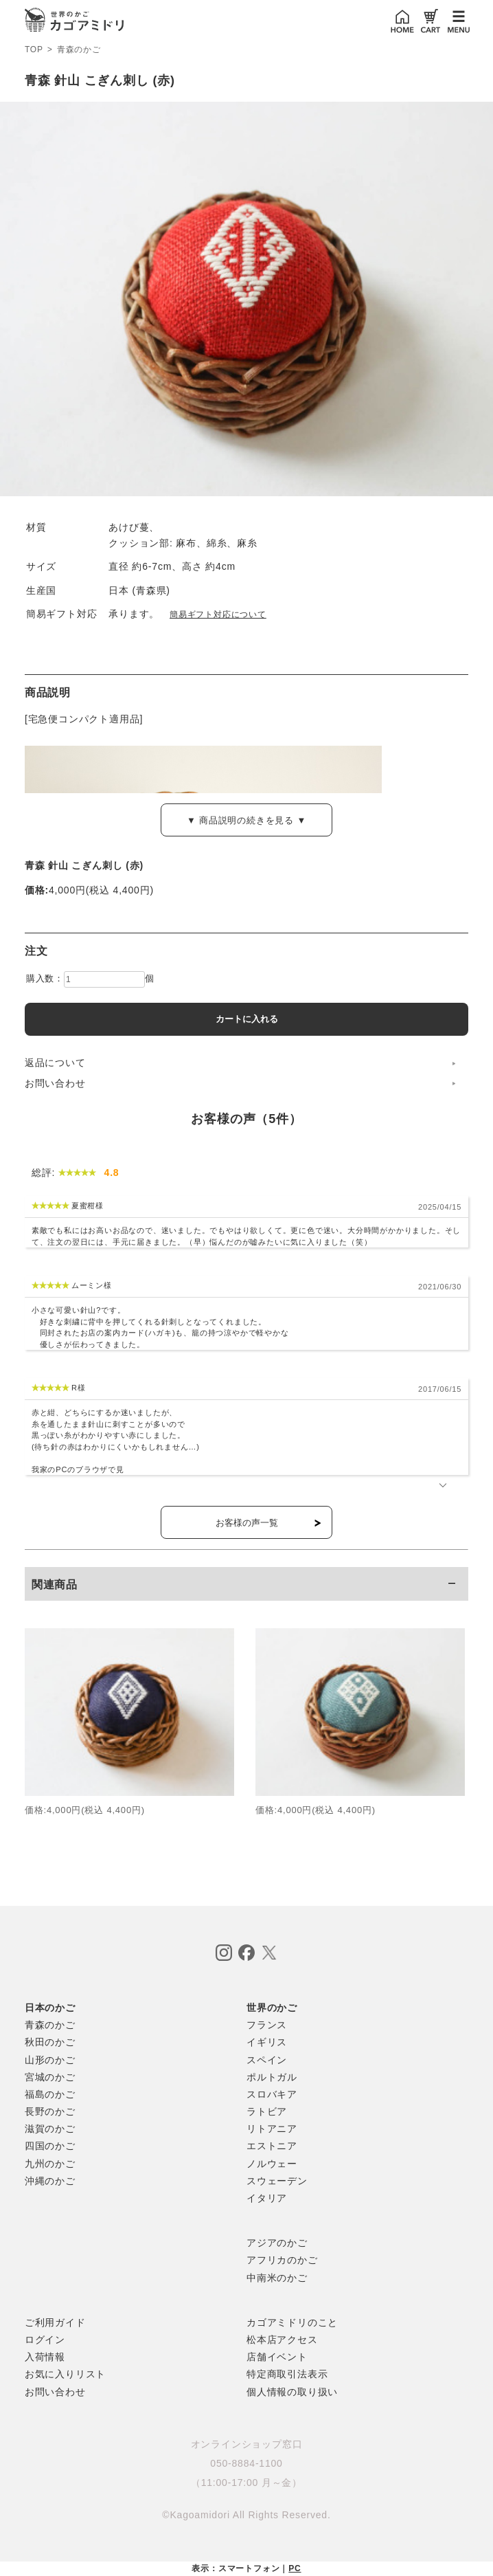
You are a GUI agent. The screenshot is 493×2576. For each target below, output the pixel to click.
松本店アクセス (282, 2339)
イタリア (266, 2197)
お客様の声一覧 (247, 1523)
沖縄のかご (50, 2180)
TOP (34, 49)
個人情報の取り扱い (292, 2391)
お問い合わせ (55, 1083)
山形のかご (50, 2059)
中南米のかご (277, 2277)
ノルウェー (271, 2163)
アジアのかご (277, 2242)
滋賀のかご (50, 2128)
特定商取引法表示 (287, 2373)
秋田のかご (50, 2041)
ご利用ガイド (55, 2322)
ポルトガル (271, 2077)
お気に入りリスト (65, 2373)
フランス (266, 2024)
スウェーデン (277, 2180)
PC (294, 2568)
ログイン (45, 2339)
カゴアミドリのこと (292, 2322)
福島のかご (50, 2094)
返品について (55, 1062)
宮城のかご (50, 2077)
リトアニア (271, 2128)
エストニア (271, 2145)
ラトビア (266, 2111)
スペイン (266, 2059)
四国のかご (50, 2145)
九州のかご (50, 2163)
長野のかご (50, 2111)
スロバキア (271, 2094)
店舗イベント (277, 2356)
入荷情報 (45, 2356)
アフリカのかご (282, 2259)
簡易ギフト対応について (218, 614)
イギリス (266, 2041)
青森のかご (79, 50)
